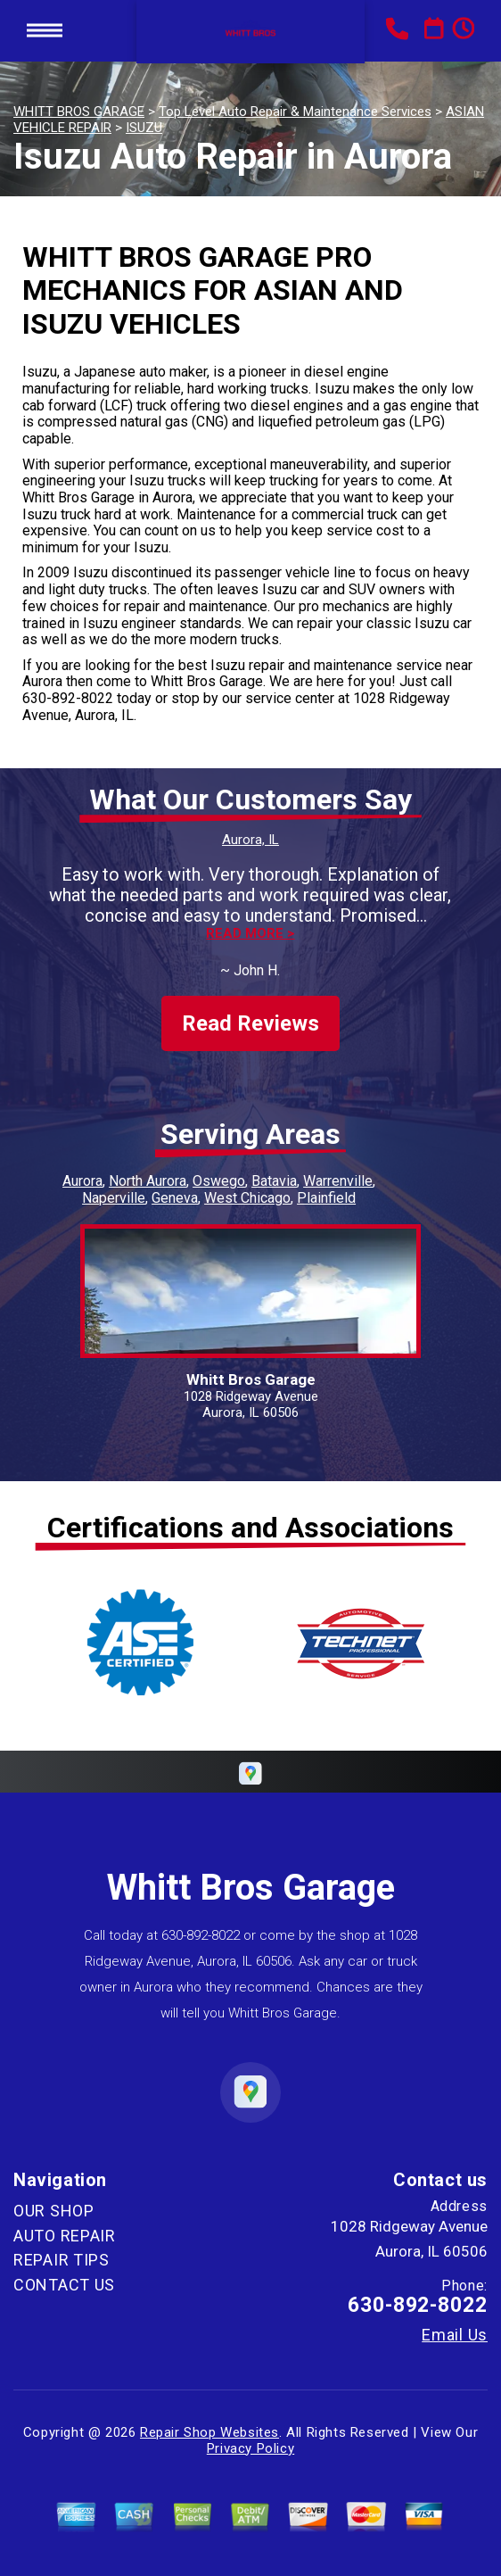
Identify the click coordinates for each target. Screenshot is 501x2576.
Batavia (274, 1180)
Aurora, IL (250, 840)
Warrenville (338, 1180)
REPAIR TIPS (61, 2259)
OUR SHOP (53, 2210)
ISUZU (144, 128)
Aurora (82, 1180)
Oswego (219, 1180)
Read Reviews (250, 1023)
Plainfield (326, 1197)
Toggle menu (44, 30)
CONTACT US (64, 2284)
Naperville (113, 1197)
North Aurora (147, 1180)
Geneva (175, 1197)
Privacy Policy (250, 2448)
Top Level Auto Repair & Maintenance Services (295, 112)
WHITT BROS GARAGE (78, 112)
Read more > (250, 933)
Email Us (455, 2335)
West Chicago (247, 1197)
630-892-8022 (67, 698)
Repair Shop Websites (209, 2432)
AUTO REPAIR (64, 2235)
